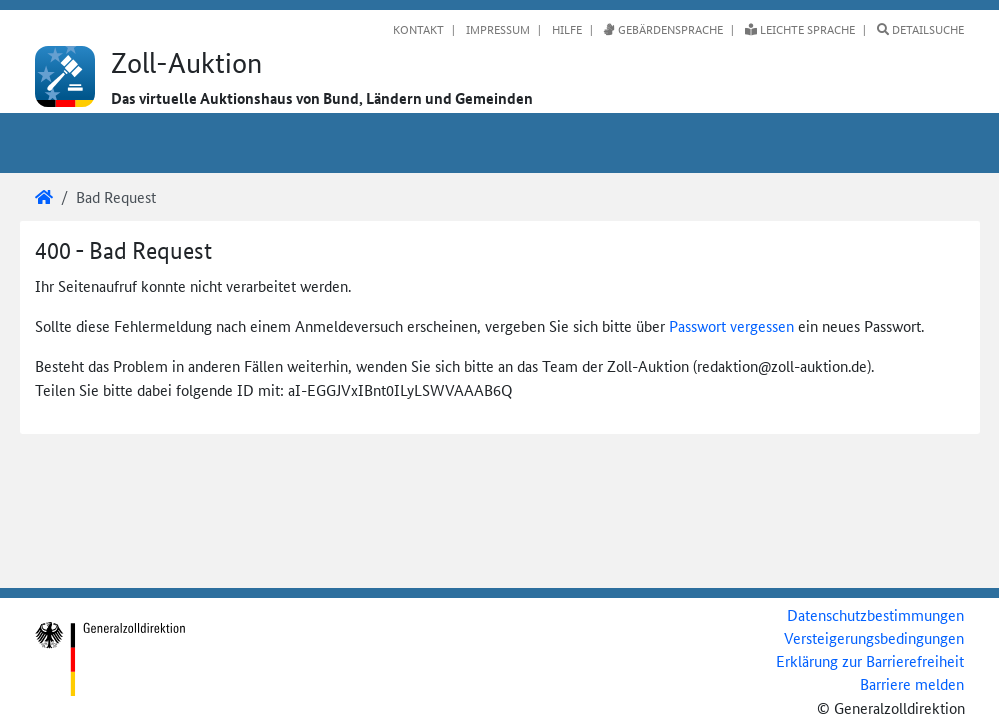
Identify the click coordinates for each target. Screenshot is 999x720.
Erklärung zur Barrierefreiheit (870, 660)
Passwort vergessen (731, 325)
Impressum (496, 29)
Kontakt (418, 29)
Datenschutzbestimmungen (875, 614)
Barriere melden (912, 683)
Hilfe (565, 29)
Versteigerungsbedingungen (874, 637)
